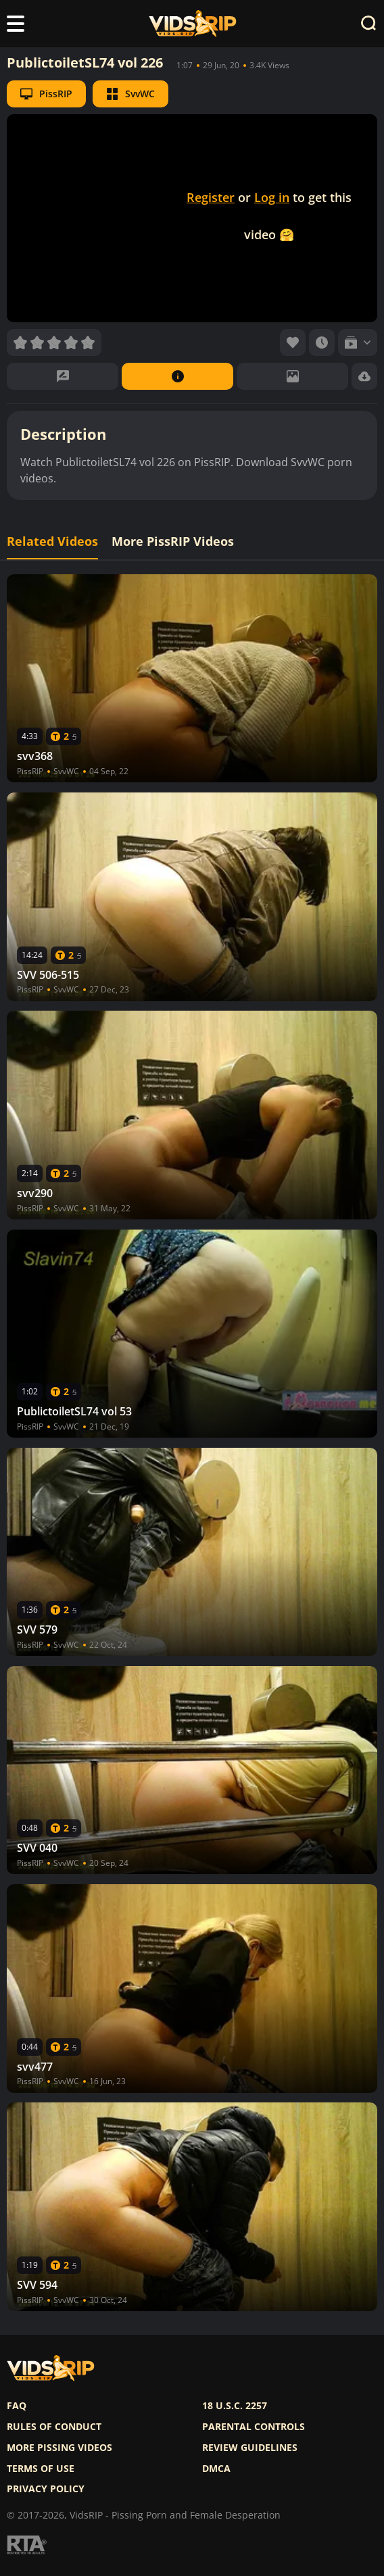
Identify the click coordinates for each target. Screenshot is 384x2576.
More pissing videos (59, 2448)
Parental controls (253, 2427)
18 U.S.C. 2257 (234, 2406)
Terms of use (40, 2469)
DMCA (216, 2469)
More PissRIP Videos (173, 541)
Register (211, 197)
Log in (271, 197)
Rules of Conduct (54, 2427)
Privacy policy (46, 2489)
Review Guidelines (249, 2448)
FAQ (16, 2406)
